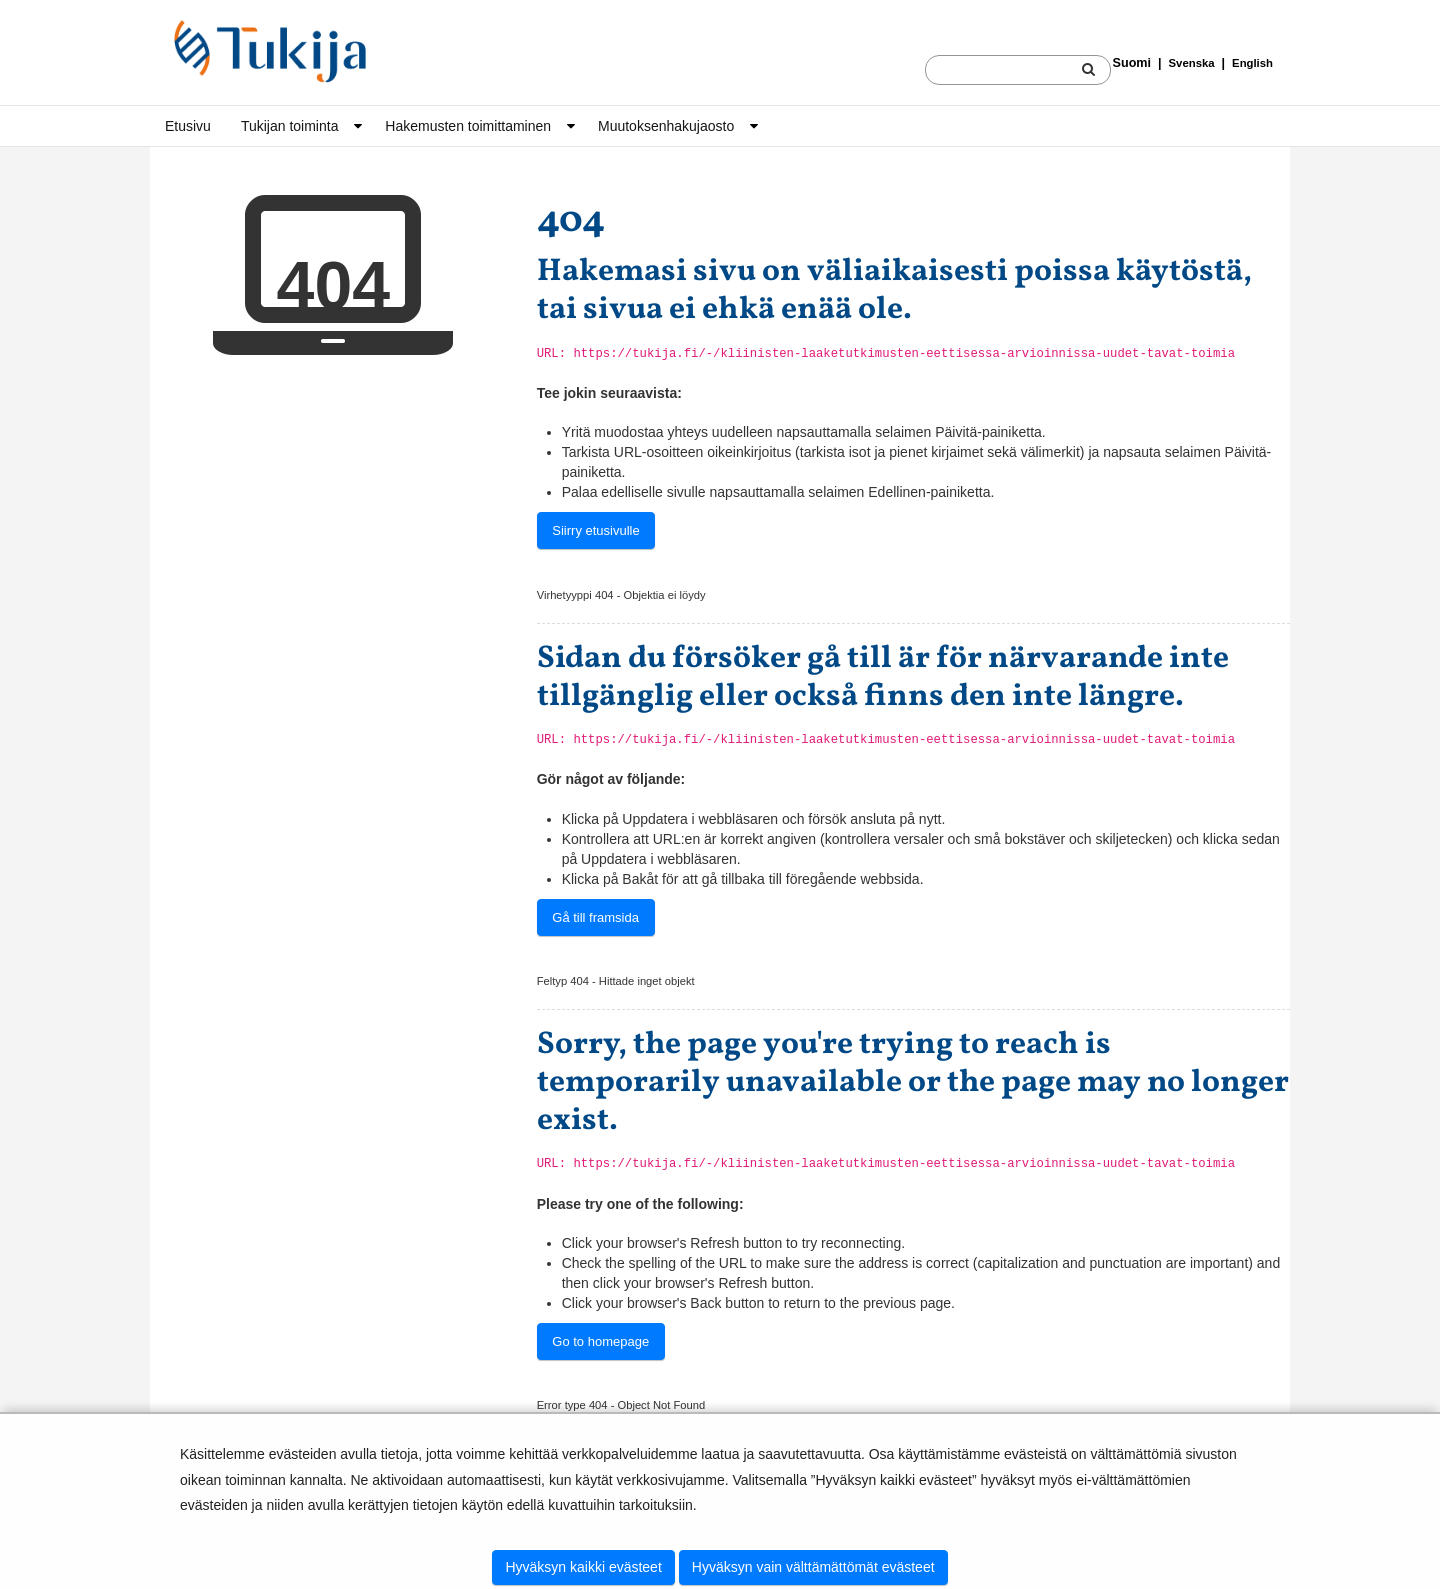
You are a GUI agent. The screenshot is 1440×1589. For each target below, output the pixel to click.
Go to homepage (600, 1341)
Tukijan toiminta (290, 126)
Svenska (1192, 63)
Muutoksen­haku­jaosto (666, 126)
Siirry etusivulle (595, 530)
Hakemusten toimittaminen (468, 126)
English (1252, 63)
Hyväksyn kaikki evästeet (583, 1567)
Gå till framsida (595, 917)
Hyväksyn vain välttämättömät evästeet (813, 1567)
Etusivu (188, 126)
